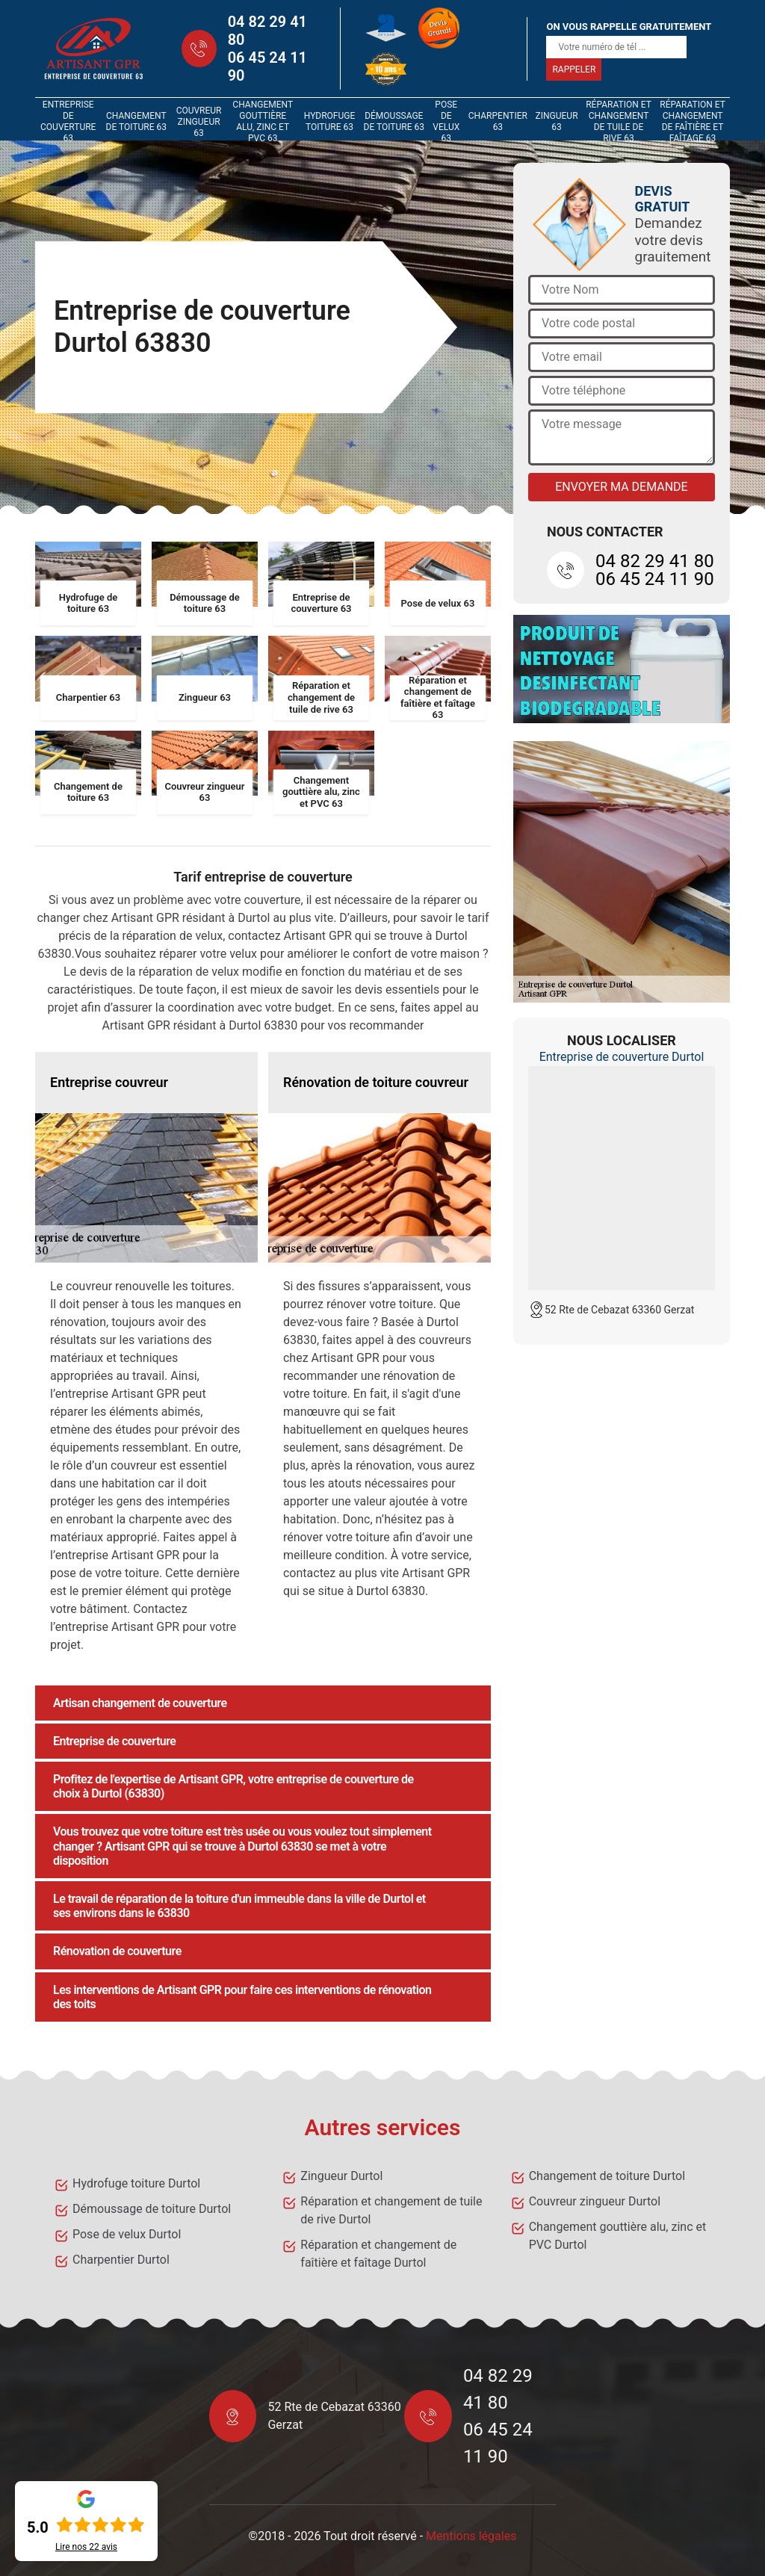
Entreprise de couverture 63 (68, 121)
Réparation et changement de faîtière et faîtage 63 (692, 121)
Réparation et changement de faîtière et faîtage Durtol (378, 2254)
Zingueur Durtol (341, 2176)
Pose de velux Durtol (126, 2234)
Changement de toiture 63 (136, 121)
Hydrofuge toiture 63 (330, 121)
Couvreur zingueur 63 (199, 121)
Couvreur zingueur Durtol (594, 2201)
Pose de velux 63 (446, 121)
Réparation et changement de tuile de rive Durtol (391, 2210)
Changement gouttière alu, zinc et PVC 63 (262, 121)
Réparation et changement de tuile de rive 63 (618, 121)
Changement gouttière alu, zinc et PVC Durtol (618, 2236)
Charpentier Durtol (121, 2260)
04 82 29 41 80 (267, 31)
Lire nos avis (86, 2547)
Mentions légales (471, 2536)
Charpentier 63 (497, 121)
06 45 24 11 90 (267, 66)
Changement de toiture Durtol (607, 2176)
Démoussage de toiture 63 (394, 121)
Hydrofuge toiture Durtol (136, 2183)
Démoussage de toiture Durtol (151, 2209)
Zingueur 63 (557, 121)
